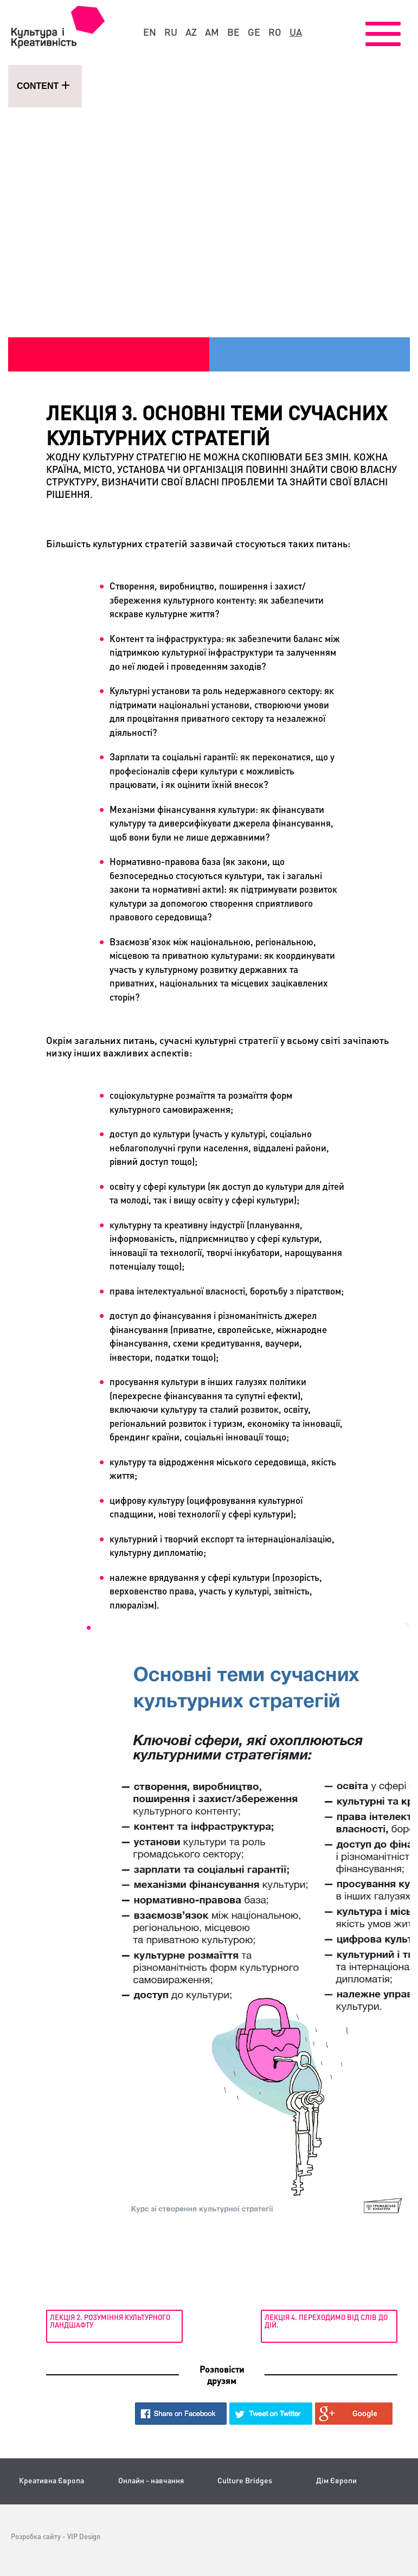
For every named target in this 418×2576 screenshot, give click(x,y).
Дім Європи (336, 2480)
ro (274, 32)
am (212, 32)
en (149, 32)
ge (254, 32)
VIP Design (83, 2536)
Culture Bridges (244, 2480)
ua (296, 32)
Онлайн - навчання (151, 2480)
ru (170, 32)
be (233, 32)
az (191, 32)
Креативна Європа (51, 2480)
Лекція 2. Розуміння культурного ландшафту (110, 2320)
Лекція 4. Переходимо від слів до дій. (326, 2320)
